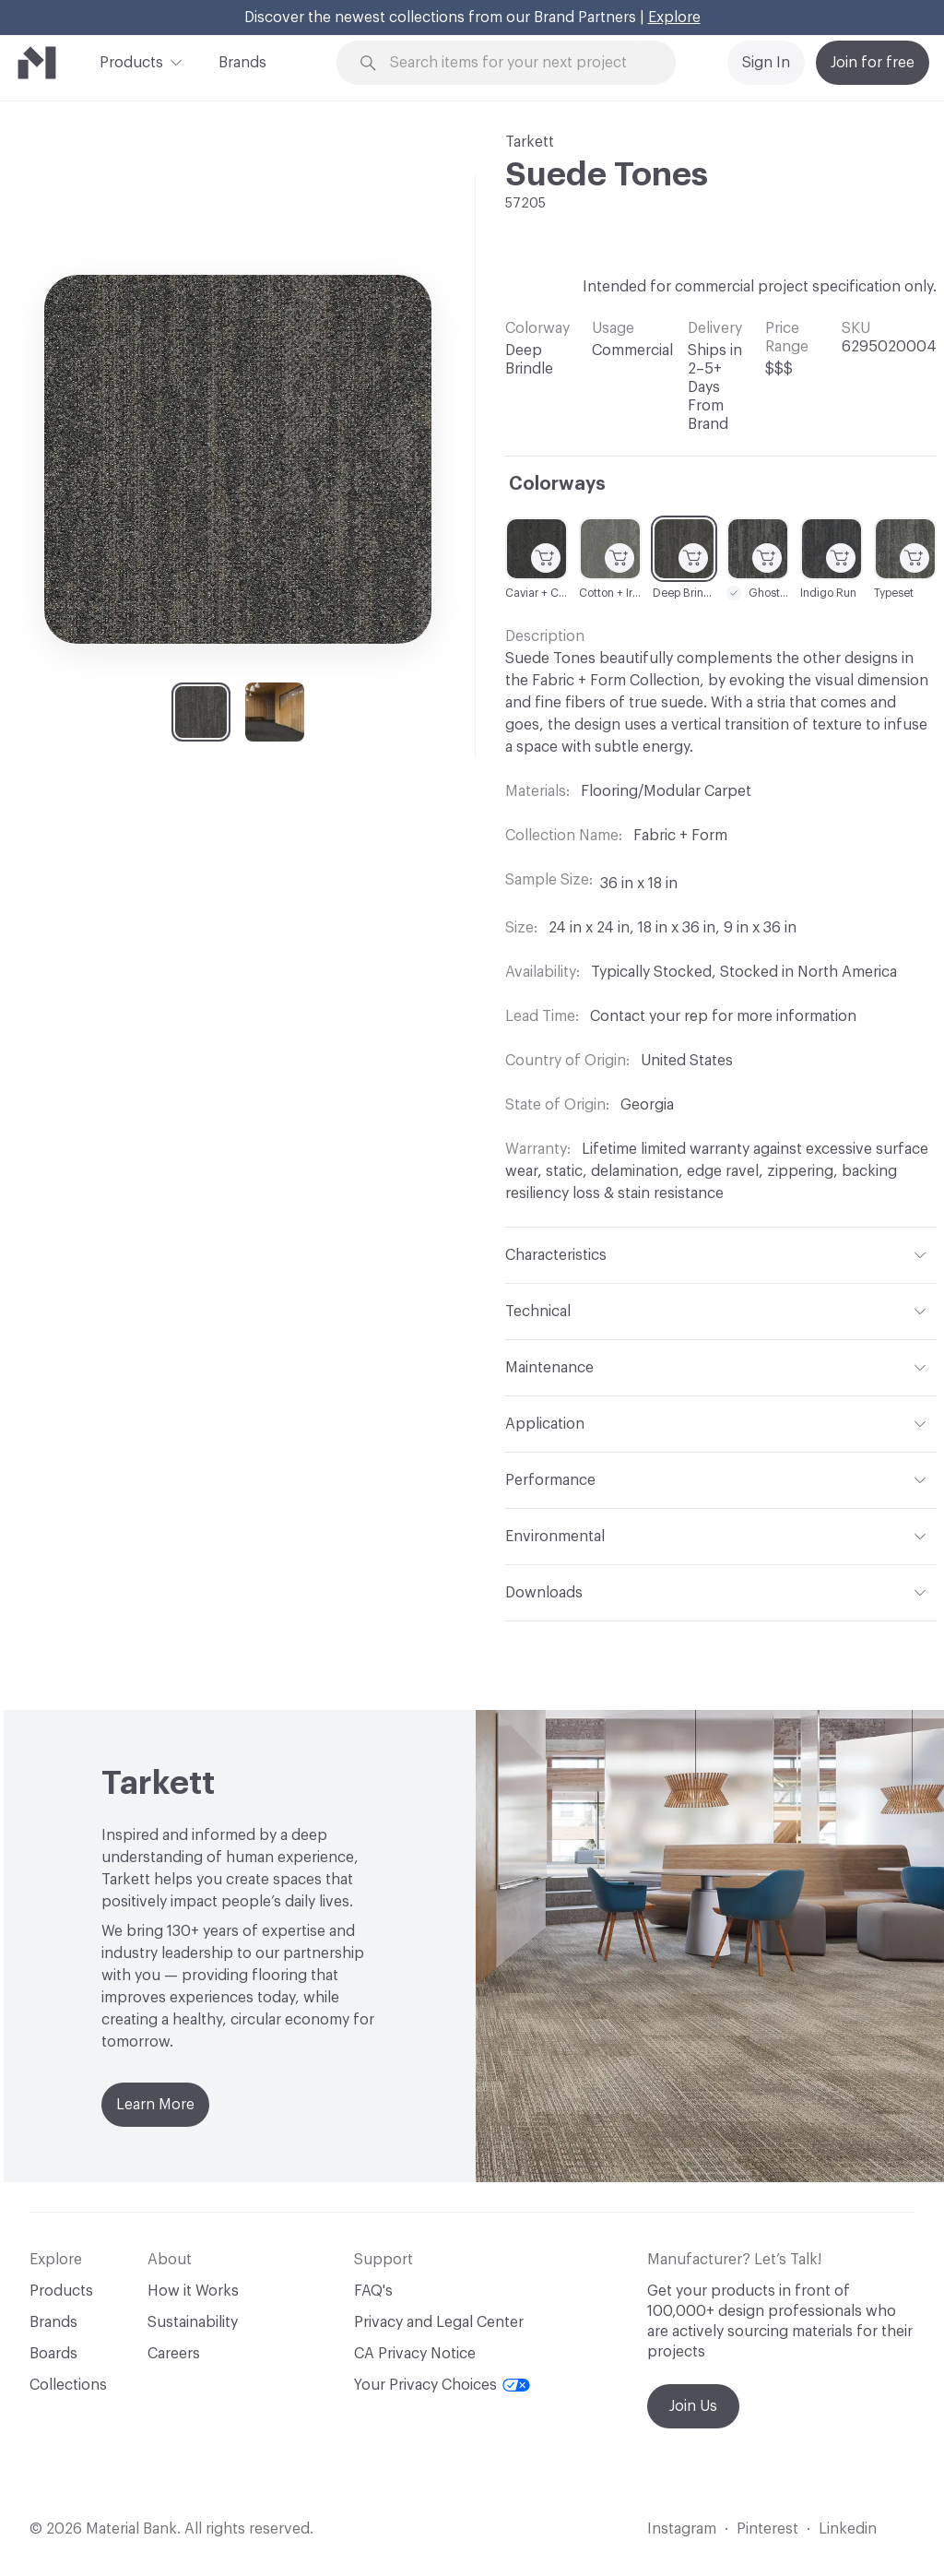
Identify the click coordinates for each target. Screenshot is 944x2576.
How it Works (193, 2291)
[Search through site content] (517, 63)
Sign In (766, 62)
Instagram (681, 2529)
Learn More (155, 2104)
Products (131, 61)
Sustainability (193, 2322)
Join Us (693, 2406)
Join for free (872, 62)
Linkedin (848, 2529)
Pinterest (767, 2529)
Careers (174, 2353)
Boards (53, 2353)
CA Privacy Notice (415, 2353)
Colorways (557, 484)
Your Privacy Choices (442, 2385)
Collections (68, 2385)
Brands (242, 62)
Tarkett (529, 142)
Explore (674, 17)
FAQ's (373, 2291)
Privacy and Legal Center (439, 2322)
